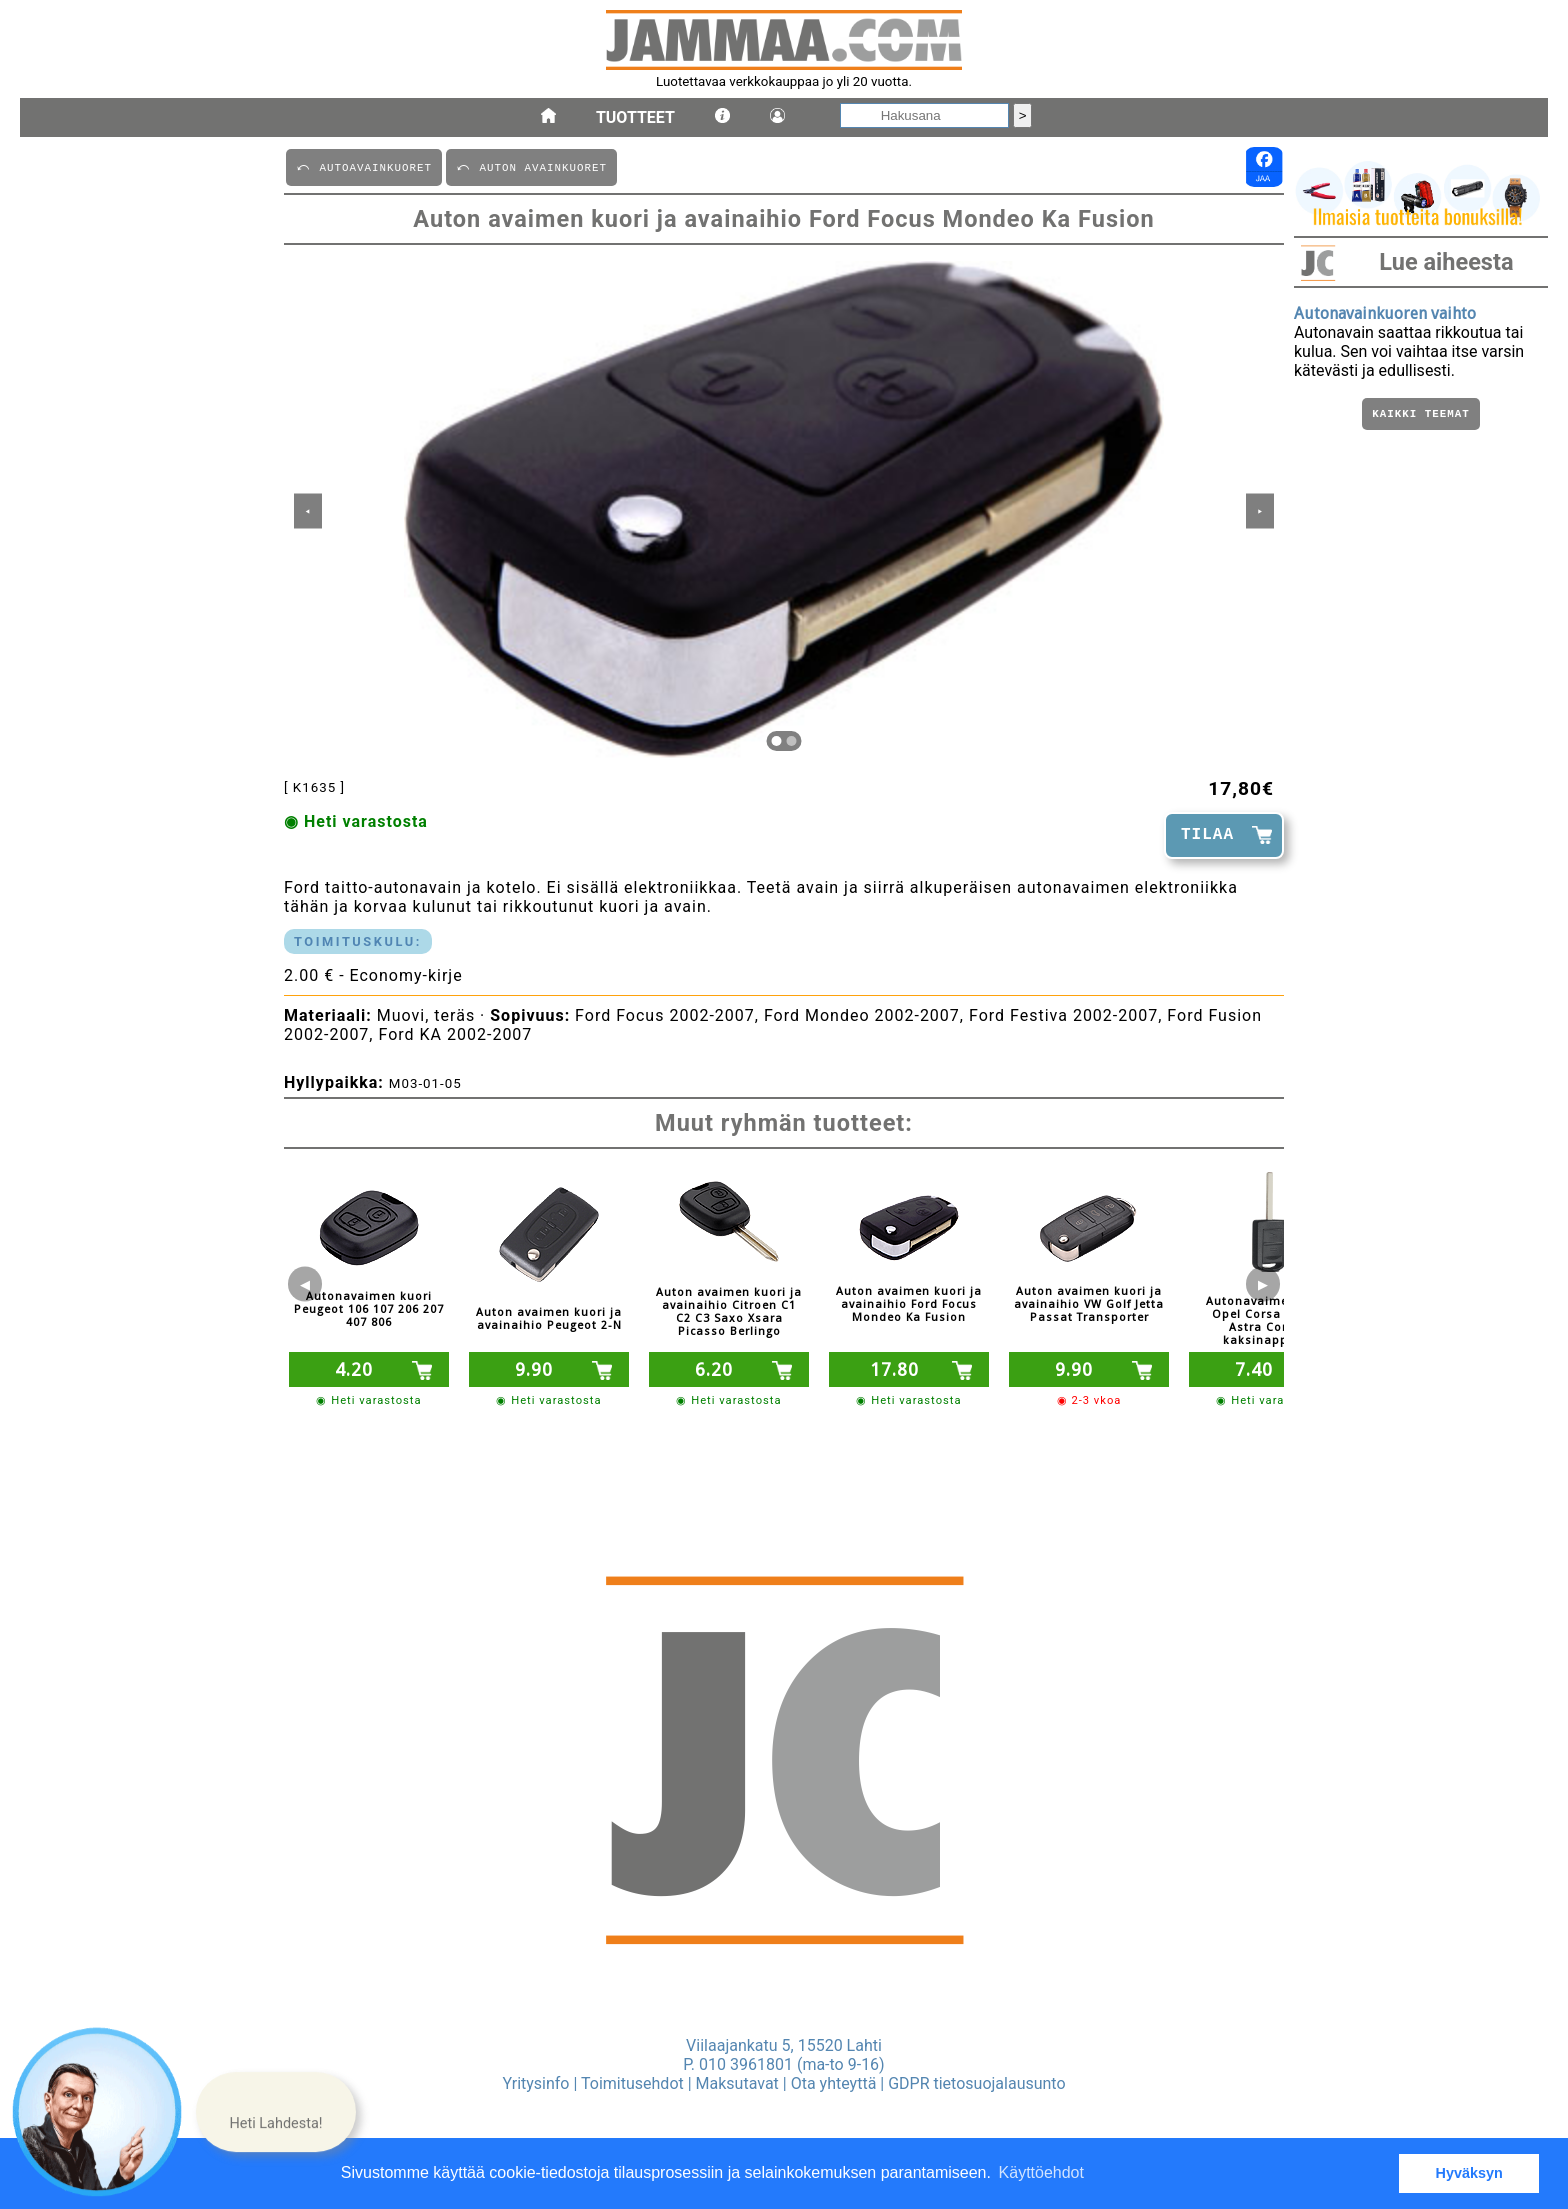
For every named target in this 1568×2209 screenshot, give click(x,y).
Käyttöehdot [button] (1041, 2172)
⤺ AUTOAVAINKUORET (364, 166)
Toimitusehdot (632, 2083)
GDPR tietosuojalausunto (976, 2083)
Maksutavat (737, 2083)
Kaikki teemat (1420, 415)
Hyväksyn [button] (1469, 2173)
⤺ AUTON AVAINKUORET (531, 166)
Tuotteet (635, 117)
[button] (276, 2111)
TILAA (1207, 835)
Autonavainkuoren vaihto (1385, 313)
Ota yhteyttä (834, 2083)
